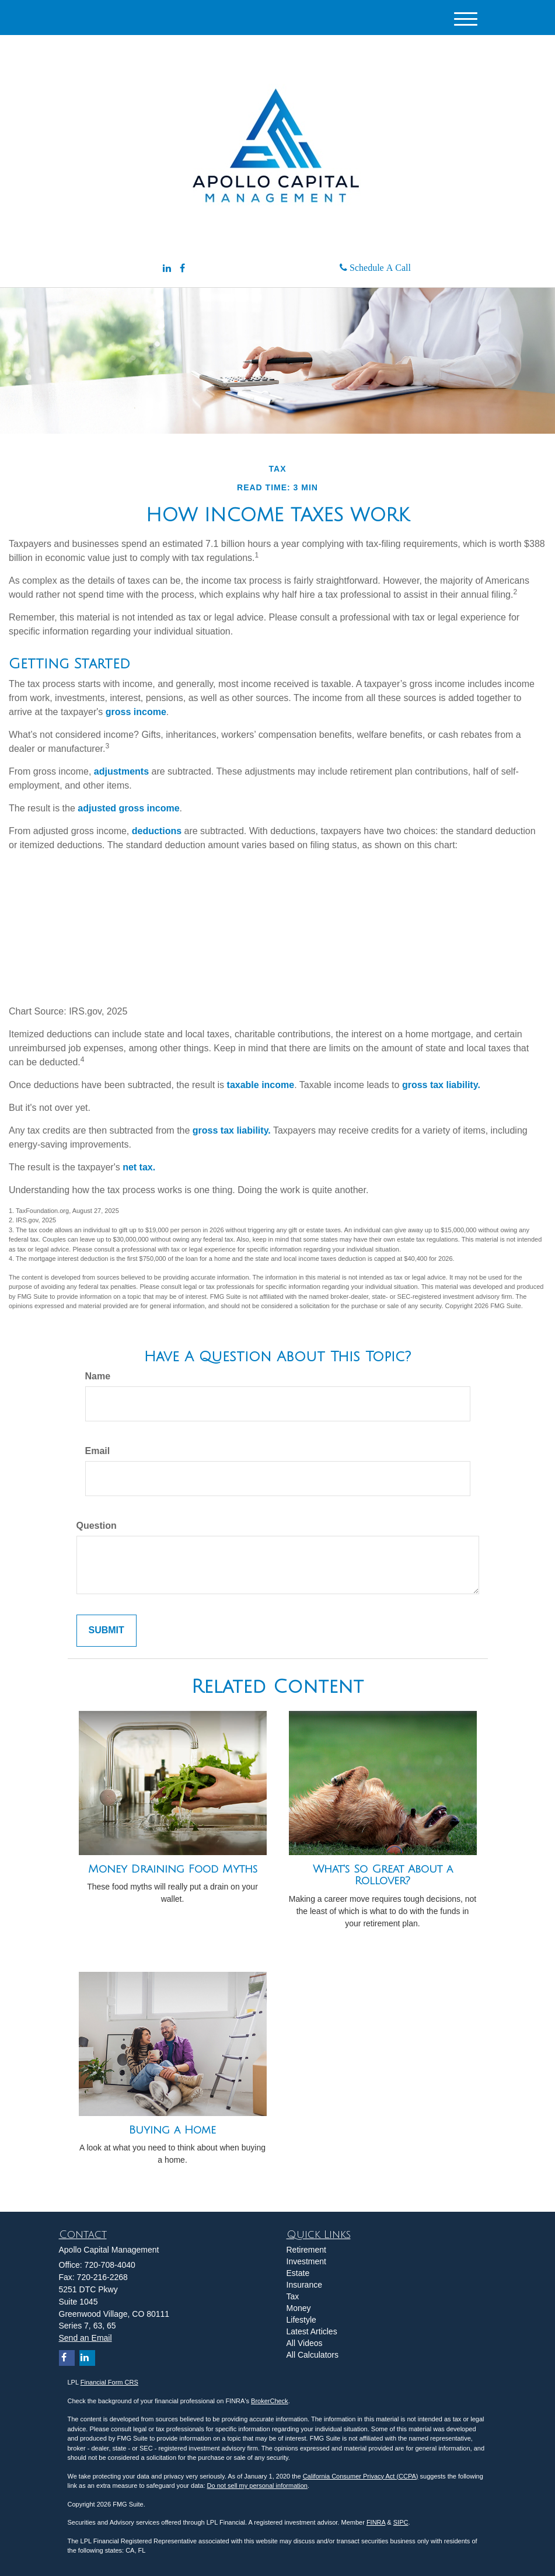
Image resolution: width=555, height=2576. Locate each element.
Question (96, 1526)
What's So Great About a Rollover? (383, 1875)
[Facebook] (182, 269)
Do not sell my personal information (257, 2485)
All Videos (305, 2343)
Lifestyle (301, 2319)
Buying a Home (172, 2130)
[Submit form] (106, 1631)
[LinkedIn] (167, 269)
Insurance (304, 2284)
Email (97, 1451)
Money (299, 2308)
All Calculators (312, 2354)
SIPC (401, 2522)
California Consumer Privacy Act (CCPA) (360, 2476)
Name (98, 1376)
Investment (306, 2261)
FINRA (375, 2522)
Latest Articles (312, 2331)
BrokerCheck (269, 2400)
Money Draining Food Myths (172, 1869)
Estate (298, 2273)
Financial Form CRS (109, 2382)
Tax (293, 2296)
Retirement (306, 2249)
